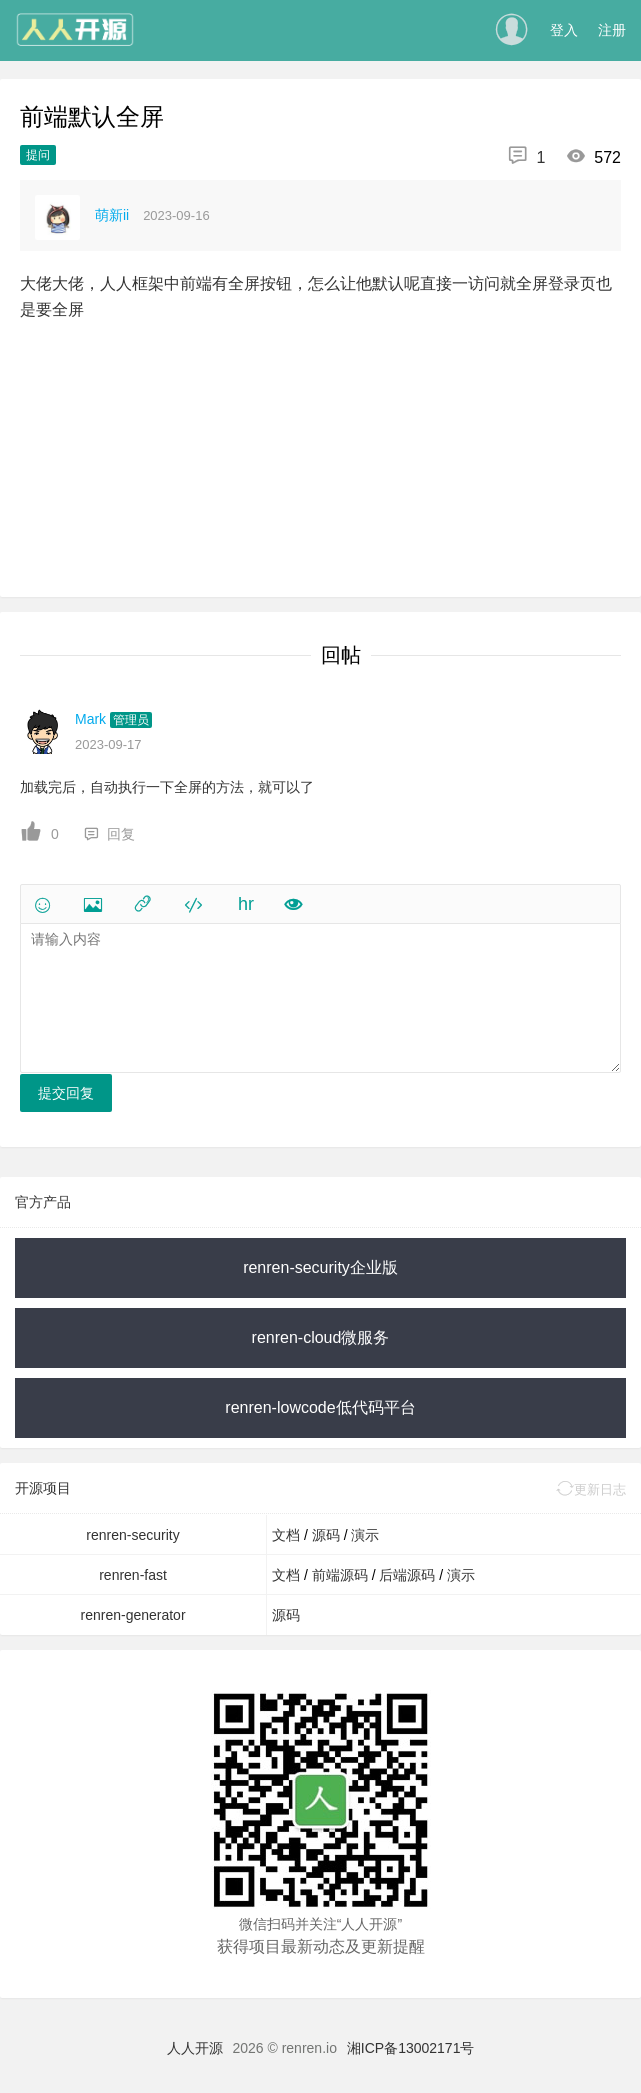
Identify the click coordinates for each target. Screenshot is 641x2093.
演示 (365, 1535)
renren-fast (133, 1575)
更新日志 (591, 1489)
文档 (288, 1535)
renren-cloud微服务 (321, 1337)
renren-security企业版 (320, 1267)
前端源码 (342, 1575)
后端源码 (409, 1575)
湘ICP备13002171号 (411, 2048)
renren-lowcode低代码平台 (320, 1407)
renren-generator (133, 1615)
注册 (612, 30)
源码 (328, 1535)
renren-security (132, 1535)
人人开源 (195, 2048)
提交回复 (66, 1093)
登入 (564, 30)
